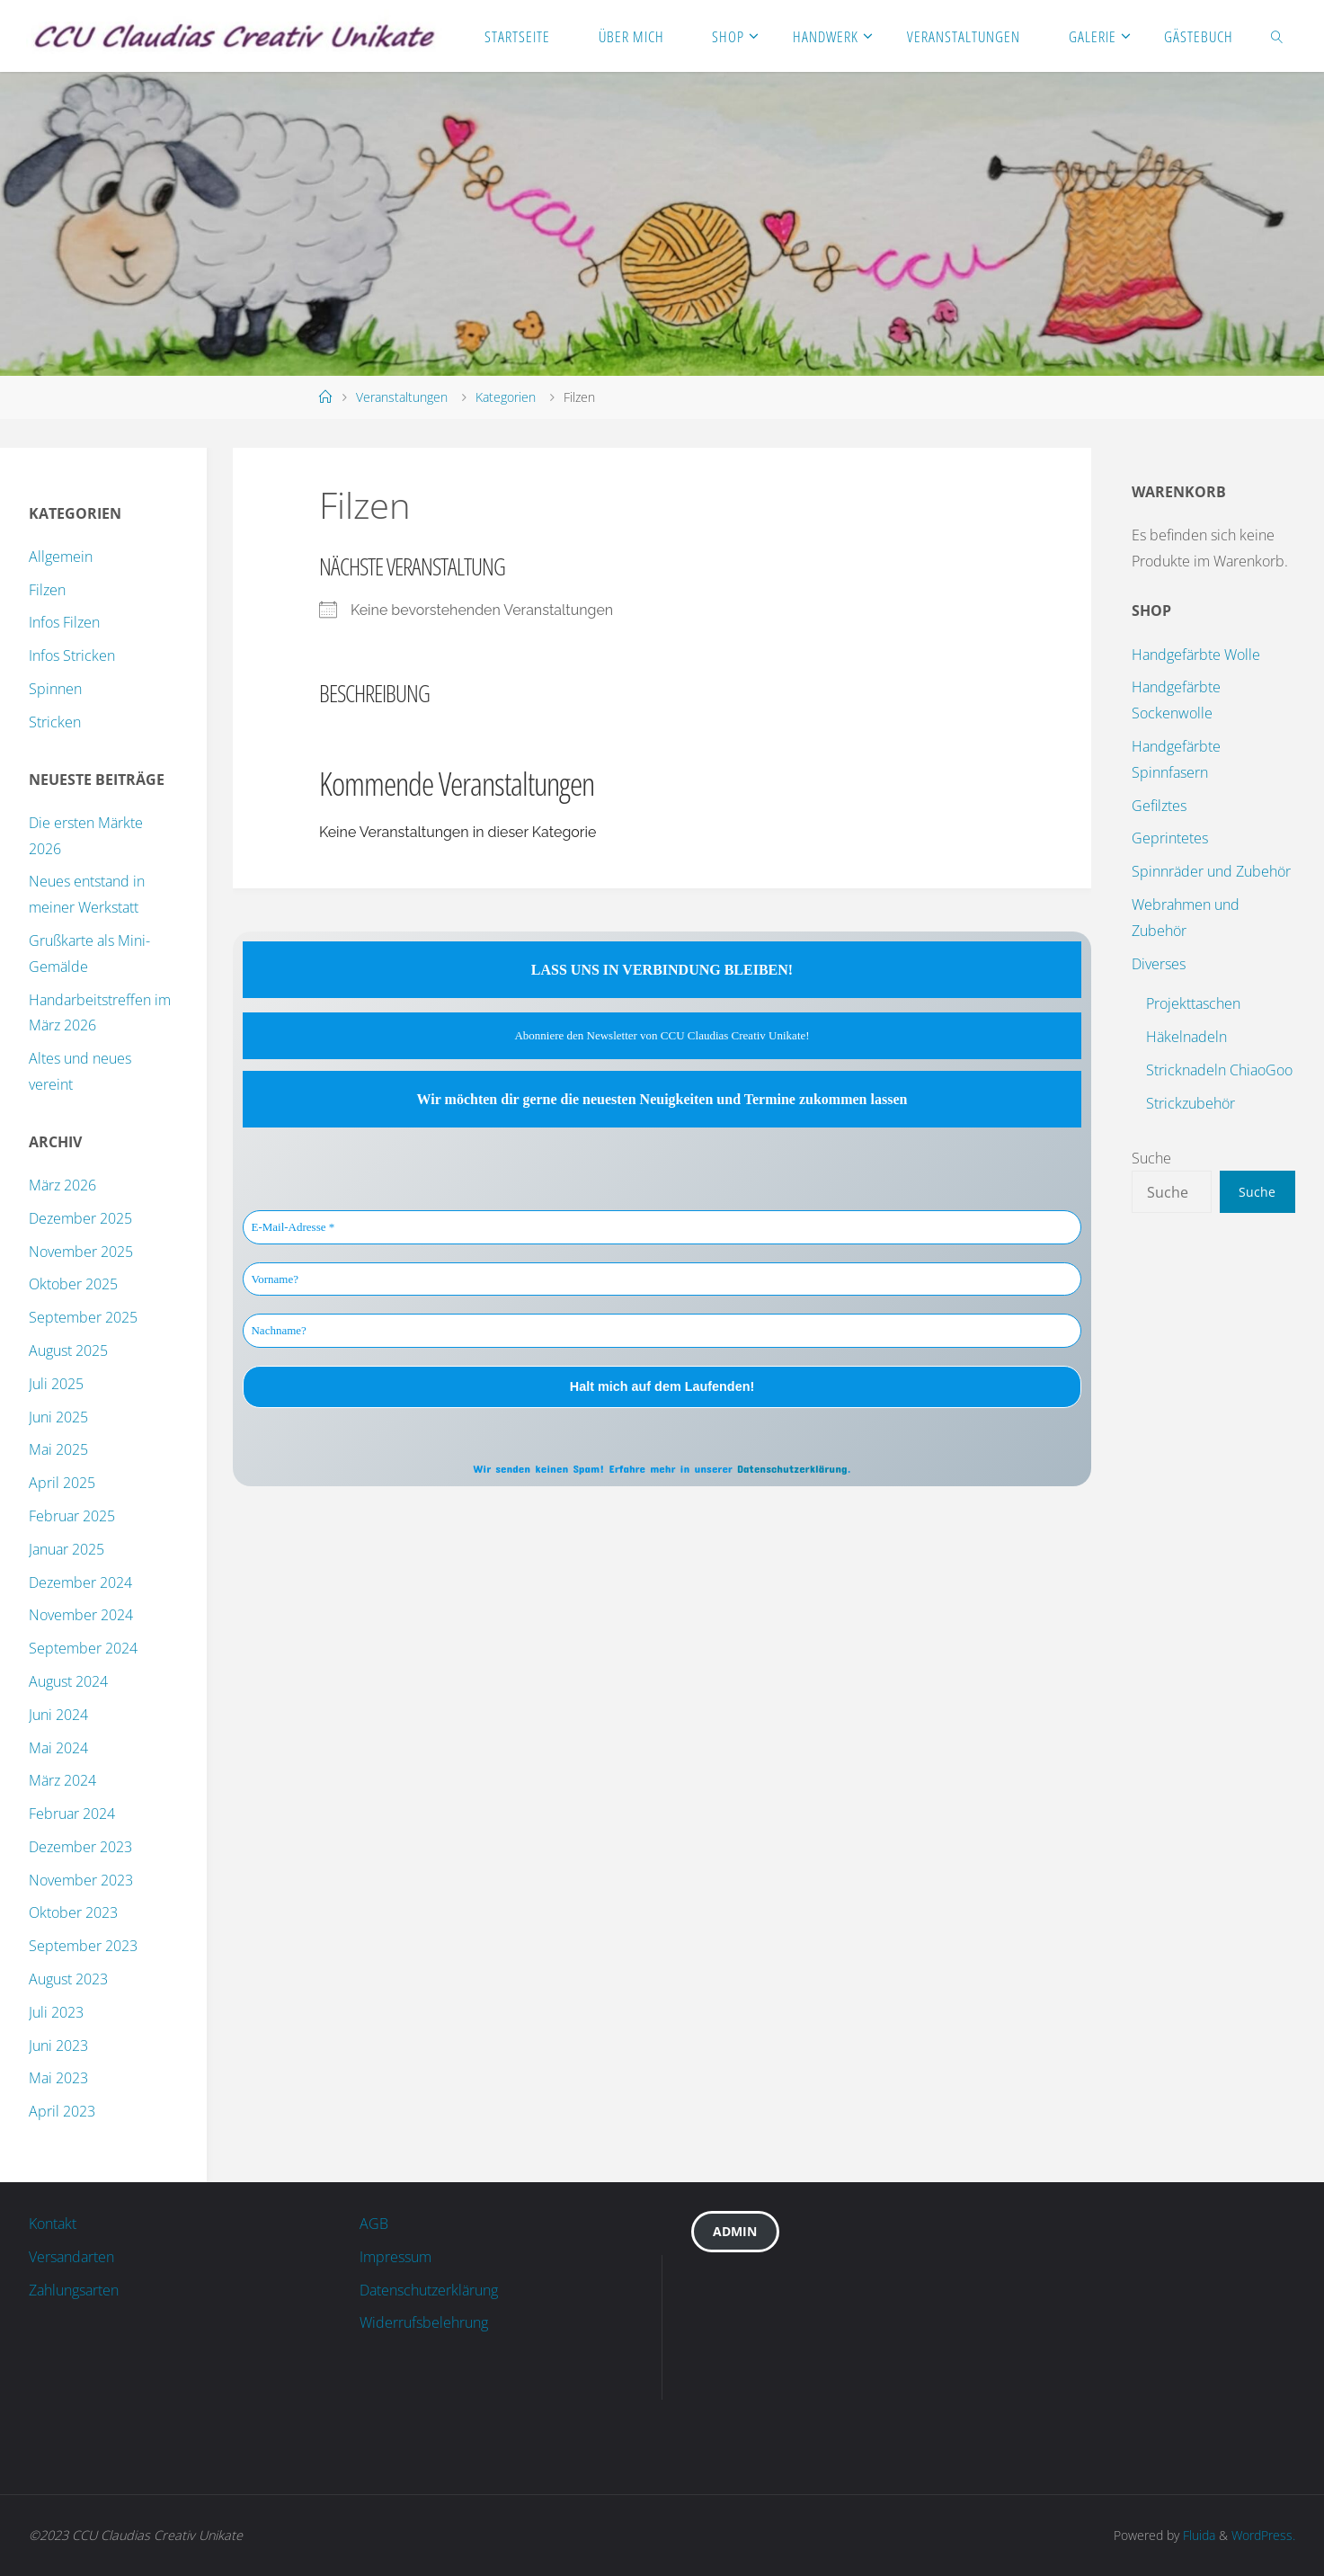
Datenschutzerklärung (792, 1468)
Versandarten (71, 2257)
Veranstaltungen (402, 397)
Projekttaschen (1193, 1003)
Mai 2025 (58, 1449)
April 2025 (62, 1483)
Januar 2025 (66, 1549)
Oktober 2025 (73, 1284)
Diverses (1159, 964)
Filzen (47, 590)
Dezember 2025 (80, 1218)
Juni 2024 (58, 1715)
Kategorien (505, 397)
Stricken (55, 722)
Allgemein (61, 556)
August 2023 (68, 1979)
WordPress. (1263, 2535)
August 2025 (68, 1350)
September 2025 (83, 1317)
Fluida (1197, 2535)
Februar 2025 (72, 1516)
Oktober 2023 (73, 1912)
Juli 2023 (56, 2012)
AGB (374, 2223)
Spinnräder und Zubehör (1211, 871)
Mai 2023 (58, 2078)
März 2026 (62, 1185)
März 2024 (62, 1780)
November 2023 (81, 1880)
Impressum (395, 2257)
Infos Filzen (64, 622)
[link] (1277, 36)
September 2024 (83, 1648)
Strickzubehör (1190, 1103)
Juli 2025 (56, 1384)
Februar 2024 (72, 1813)
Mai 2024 (58, 1748)
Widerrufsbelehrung (424, 2322)
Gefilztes (1159, 806)
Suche (1151, 1158)
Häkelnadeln (1186, 1037)
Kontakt (52, 2223)
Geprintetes (1170, 838)
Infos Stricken (72, 655)
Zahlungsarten (74, 2290)
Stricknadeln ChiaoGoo (1219, 1070)
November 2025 (81, 1251)
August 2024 (68, 1681)
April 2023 (62, 2111)
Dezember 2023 (80, 1847)
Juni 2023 (58, 2045)
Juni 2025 (58, 1417)
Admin (735, 2231)
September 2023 (83, 1946)
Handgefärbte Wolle (1196, 654)
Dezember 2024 (80, 1582)
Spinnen (55, 689)
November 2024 (81, 1615)
